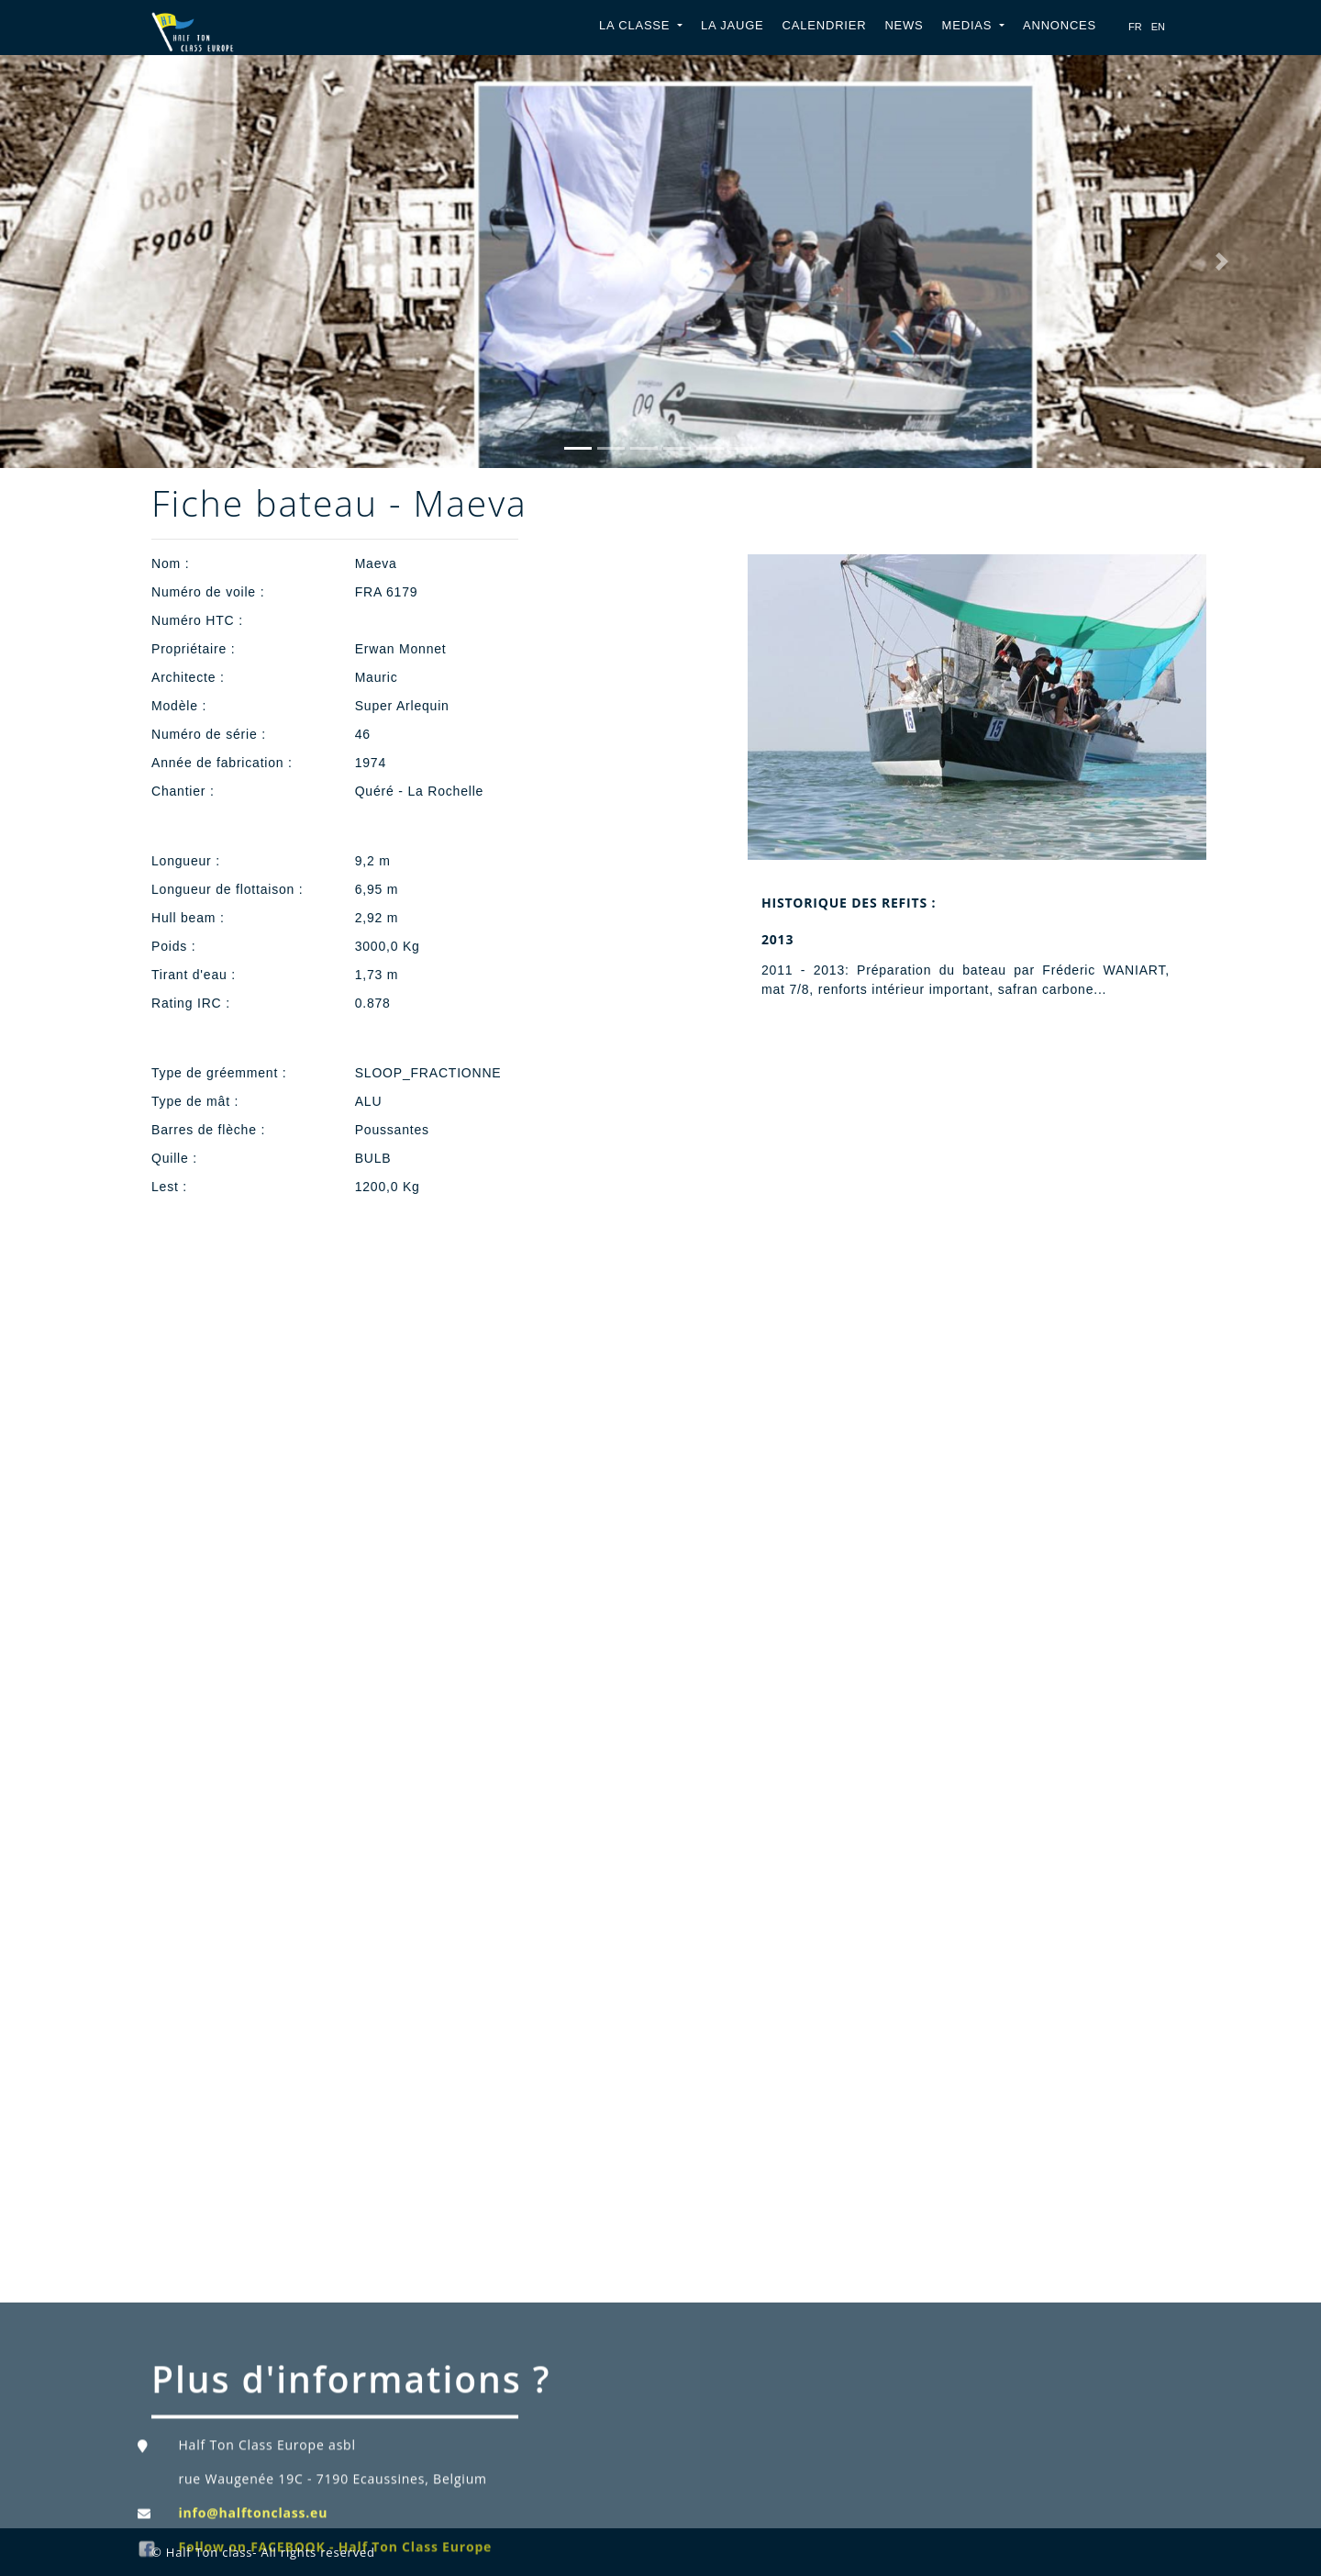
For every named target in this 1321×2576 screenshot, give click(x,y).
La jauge (732, 25)
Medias (969, 25)
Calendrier (825, 25)
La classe (636, 25)
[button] (99, 261)
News (903, 25)
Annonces (1059, 25)
